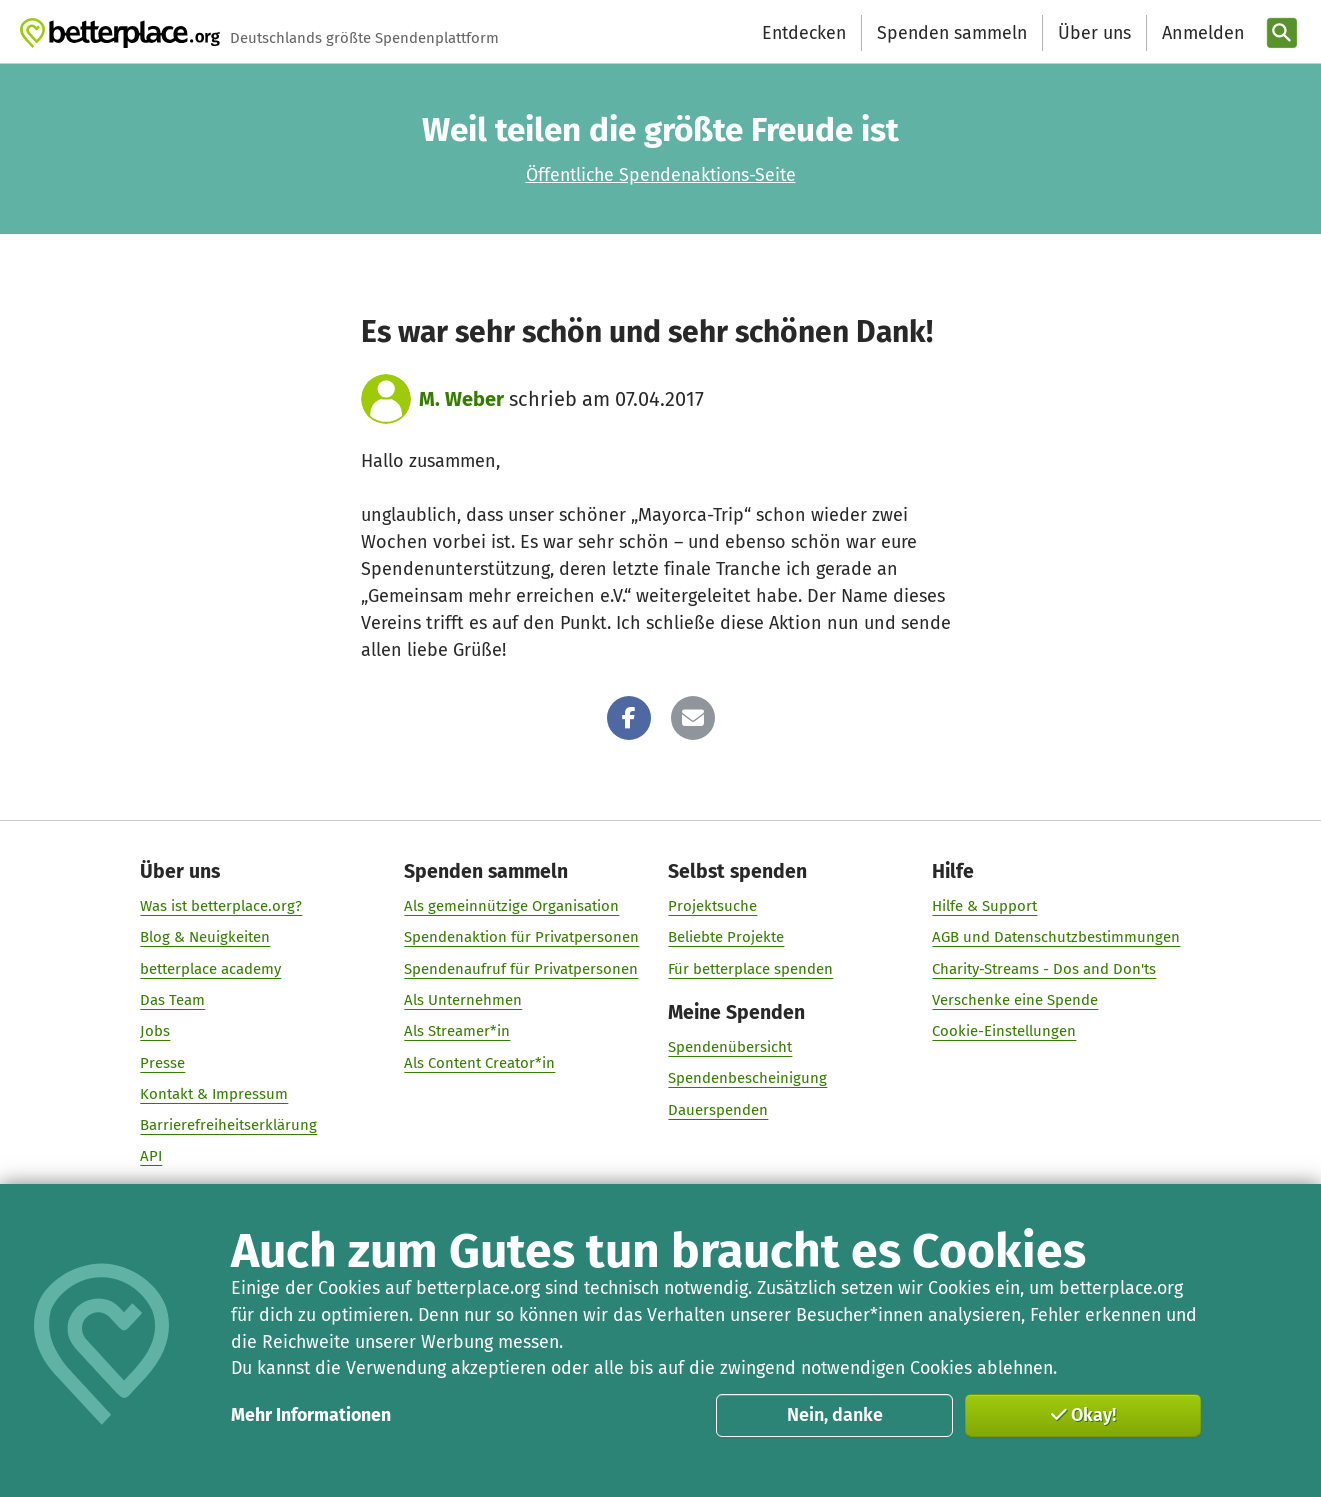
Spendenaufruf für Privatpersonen (521, 968)
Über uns (1094, 33)
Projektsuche (713, 906)
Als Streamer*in (457, 1031)
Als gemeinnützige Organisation (511, 906)
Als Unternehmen (463, 1000)
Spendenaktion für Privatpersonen (521, 937)
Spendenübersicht (731, 1047)
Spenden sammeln (952, 33)
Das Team (172, 1000)
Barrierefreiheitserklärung (228, 1125)
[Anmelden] (1201, 33)
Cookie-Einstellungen (1005, 1031)
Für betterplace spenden (751, 968)
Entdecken (804, 33)
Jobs (155, 1031)
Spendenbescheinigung (748, 1078)
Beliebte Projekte (727, 937)
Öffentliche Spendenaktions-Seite (661, 175)
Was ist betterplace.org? (221, 906)
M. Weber (461, 399)
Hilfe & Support (985, 906)
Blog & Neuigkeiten (205, 937)
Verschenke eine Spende (1016, 1000)
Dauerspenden (719, 1109)
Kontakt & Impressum (214, 1093)
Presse (162, 1062)
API (151, 1156)
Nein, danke (835, 1415)
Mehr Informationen (311, 1415)
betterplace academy (210, 968)
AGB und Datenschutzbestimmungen (1057, 937)
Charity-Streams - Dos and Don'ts (1045, 968)
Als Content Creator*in (479, 1062)
